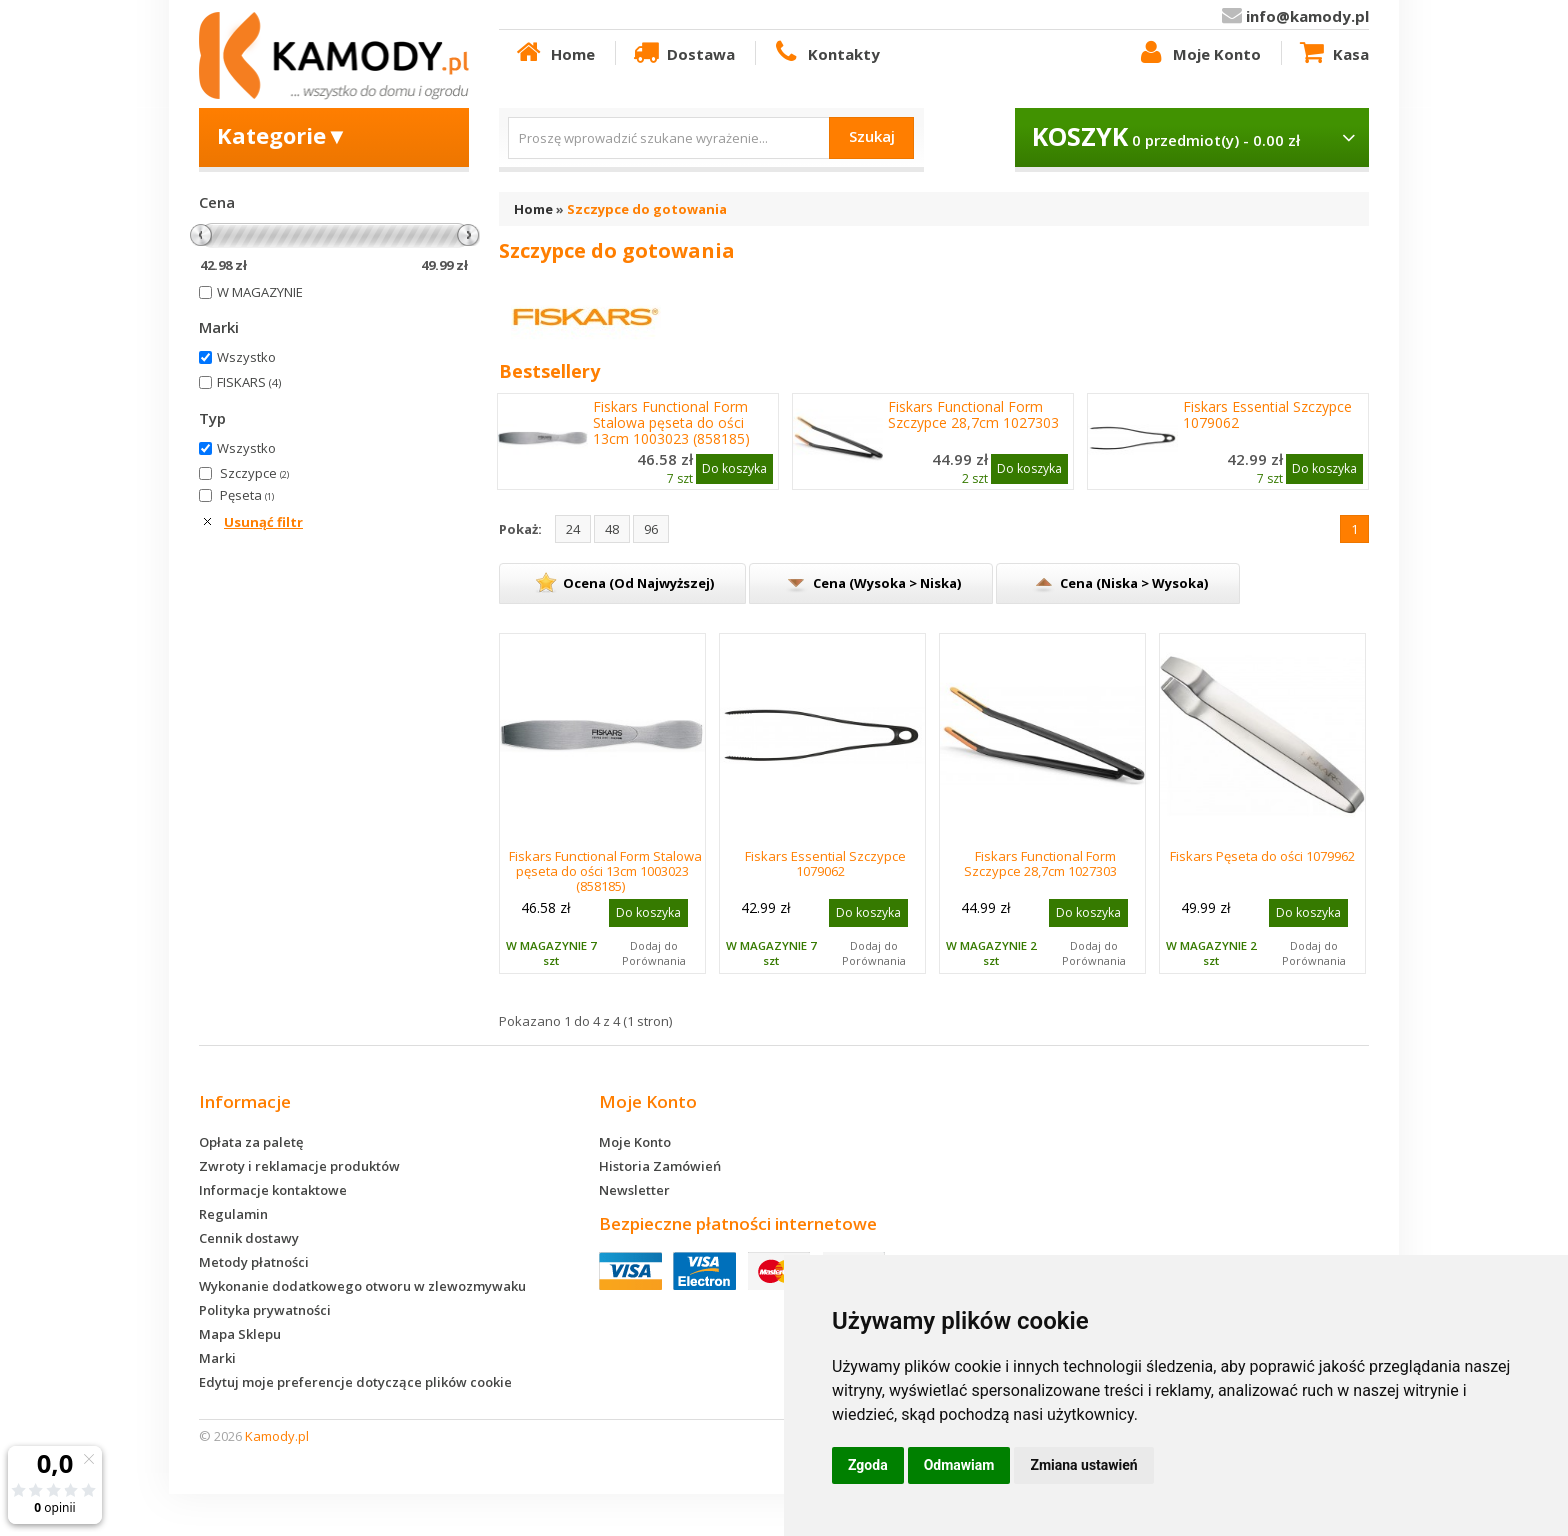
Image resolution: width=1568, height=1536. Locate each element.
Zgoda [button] (868, 1465)
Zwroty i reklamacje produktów (299, 1166)
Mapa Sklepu (240, 1334)
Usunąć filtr (263, 522)
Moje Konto (1198, 53)
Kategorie (282, 135)
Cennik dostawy (249, 1238)
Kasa (1333, 53)
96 (651, 529)
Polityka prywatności (265, 1310)
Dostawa (683, 53)
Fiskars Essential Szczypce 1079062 (1267, 415)
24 (573, 529)
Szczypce (254, 473)
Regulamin (233, 1214)
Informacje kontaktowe (273, 1190)
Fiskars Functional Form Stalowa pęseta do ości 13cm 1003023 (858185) (671, 423)
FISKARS (249, 382)
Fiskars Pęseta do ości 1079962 (1262, 856)
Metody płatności (254, 1262)
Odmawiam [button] (959, 1465)
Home (554, 53)
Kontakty (825, 53)
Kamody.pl (277, 1436)
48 (612, 529)
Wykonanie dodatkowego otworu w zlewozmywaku (362, 1286)
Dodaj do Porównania (654, 953)
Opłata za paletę (251, 1142)
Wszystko (246, 357)
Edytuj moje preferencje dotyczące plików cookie (355, 1382)
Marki (217, 1358)
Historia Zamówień (660, 1166)
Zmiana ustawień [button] (1083, 1465)
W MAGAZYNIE (260, 292)
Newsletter (634, 1190)
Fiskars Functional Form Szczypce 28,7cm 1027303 (973, 415)
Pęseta (247, 495)
